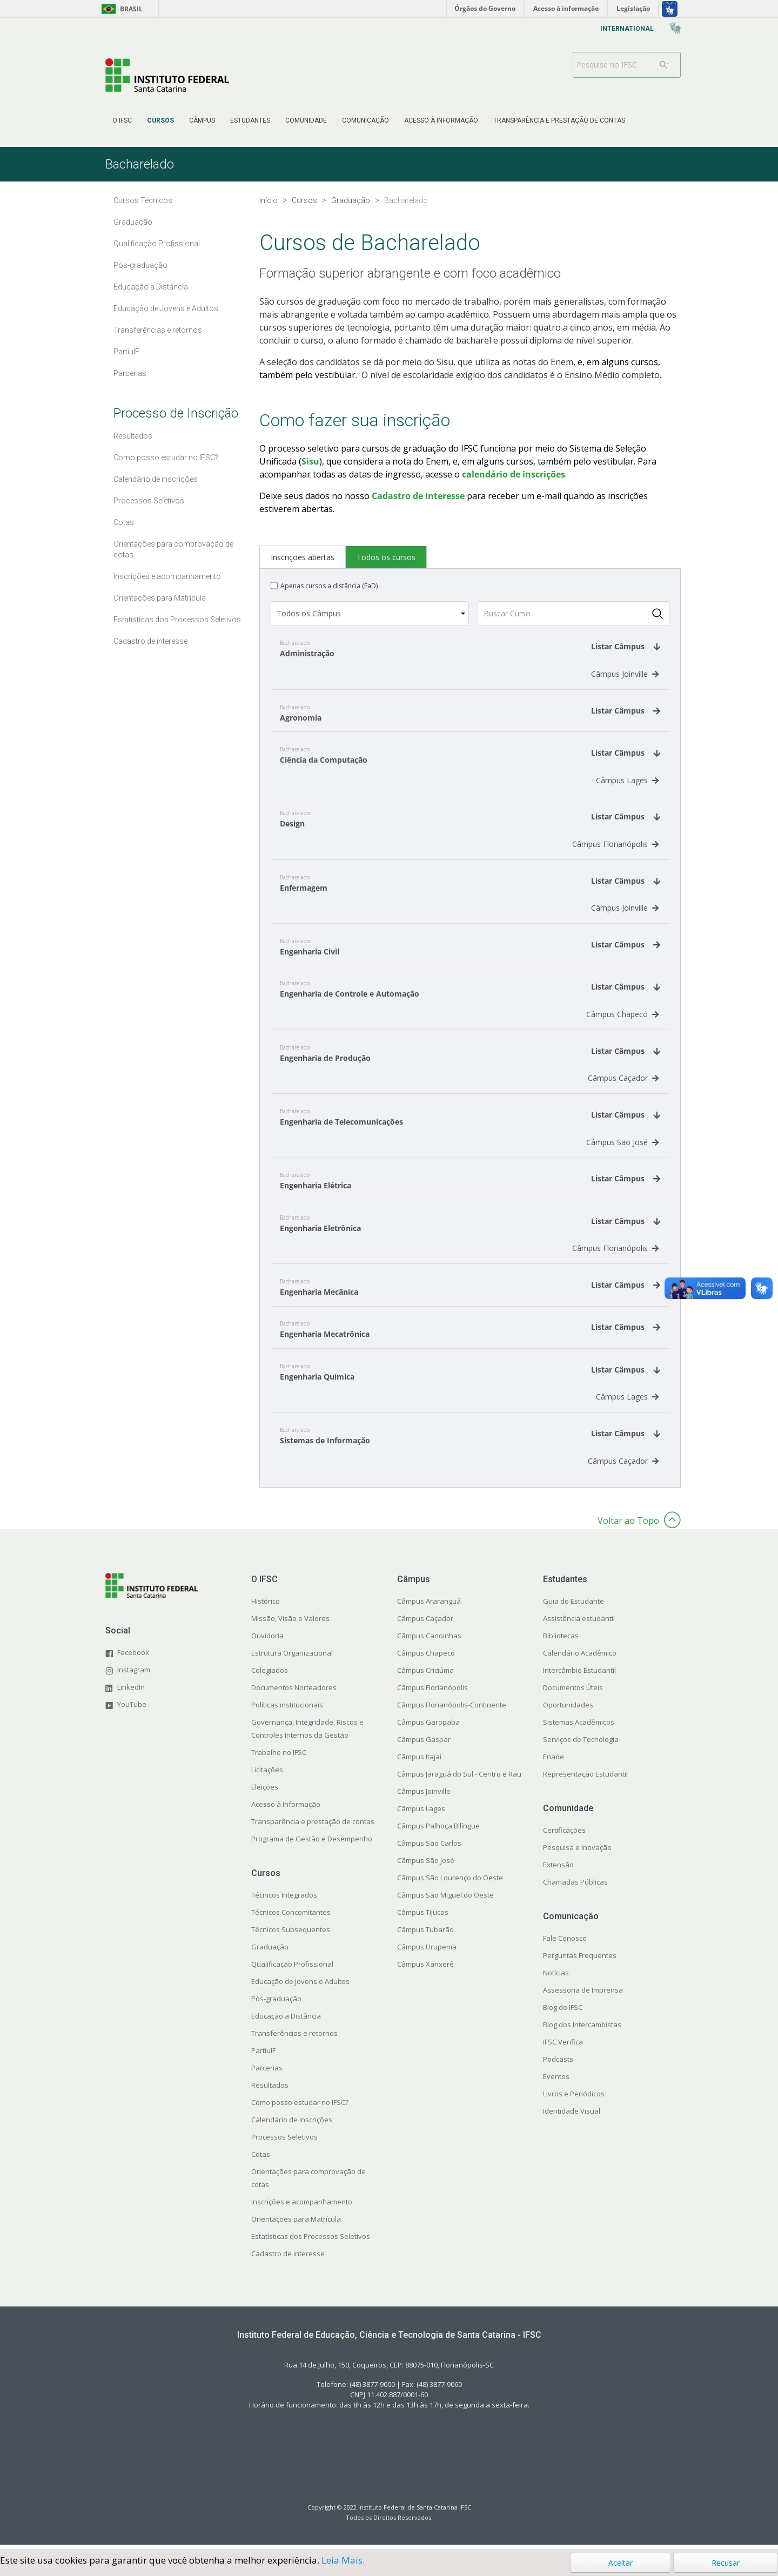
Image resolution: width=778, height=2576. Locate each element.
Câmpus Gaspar (424, 1745)
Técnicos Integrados (284, 1900)
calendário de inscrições (513, 474)
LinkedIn (131, 1692)
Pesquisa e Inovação (577, 1853)
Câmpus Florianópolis (615, 845)
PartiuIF (263, 2056)
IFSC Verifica (563, 2047)
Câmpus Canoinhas (429, 1641)
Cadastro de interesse (288, 2259)
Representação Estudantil (585, 1779)
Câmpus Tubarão (425, 1935)
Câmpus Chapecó (622, 1017)
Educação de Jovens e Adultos (300, 1987)
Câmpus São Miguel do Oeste (445, 1900)
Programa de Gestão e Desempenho (311, 1844)
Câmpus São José (622, 1145)
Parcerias (267, 2073)
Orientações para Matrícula (296, 2224)
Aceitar (620, 2563)
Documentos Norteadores (294, 1693)
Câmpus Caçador (623, 1081)
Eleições (264, 1792)
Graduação (270, 1952)
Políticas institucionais (287, 1710)
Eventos (556, 2082)
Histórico (265, 1606)
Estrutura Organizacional (292, 1658)
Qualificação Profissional (292, 1969)
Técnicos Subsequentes (290, 1935)
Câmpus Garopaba (428, 1727)
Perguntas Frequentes (579, 1961)
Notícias (556, 1978)
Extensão (558, 1870)
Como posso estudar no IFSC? (299, 2108)
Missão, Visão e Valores (290, 1624)
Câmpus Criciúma (425, 1675)
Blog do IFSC (562, 2012)
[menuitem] (122, 120)
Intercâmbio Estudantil (579, 1675)
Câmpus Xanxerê (425, 1969)
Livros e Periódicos (574, 2099)
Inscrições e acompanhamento (301, 2207)
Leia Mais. (343, 2560)
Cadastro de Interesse (418, 496)
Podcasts (558, 2064)
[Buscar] (664, 65)
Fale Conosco (565, 1943)
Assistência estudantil (579, 1624)
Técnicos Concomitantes (291, 1917)
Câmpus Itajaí (419, 1762)
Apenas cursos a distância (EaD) (329, 585)
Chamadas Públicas (575, 1887)
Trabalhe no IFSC (278, 1758)
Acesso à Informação (285, 1809)
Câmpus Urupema (427, 1952)
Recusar (726, 2563)
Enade (553, 1762)
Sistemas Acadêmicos (578, 1727)
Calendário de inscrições (291, 2125)
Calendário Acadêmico (579, 1658)
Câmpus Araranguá (429, 1606)
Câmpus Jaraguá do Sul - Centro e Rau (459, 1779)
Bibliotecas (561, 1641)
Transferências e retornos (294, 2038)
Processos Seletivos (284, 2142)
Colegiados (269, 1675)
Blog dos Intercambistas (582, 2030)
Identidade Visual (571, 2116)
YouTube (131, 1709)
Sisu (310, 461)
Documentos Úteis (573, 1693)
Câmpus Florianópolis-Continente (451, 1710)
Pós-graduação (276, 2004)
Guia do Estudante (573, 1606)
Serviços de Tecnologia (581, 1745)
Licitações (267, 1775)
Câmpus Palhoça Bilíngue (438, 1831)
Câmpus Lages (627, 781)
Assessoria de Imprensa (583, 1995)
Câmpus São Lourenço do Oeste (450, 1883)
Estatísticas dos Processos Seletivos (310, 2242)
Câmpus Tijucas (422, 1917)
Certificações (564, 1835)
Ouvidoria (267, 1641)
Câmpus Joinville (625, 674)
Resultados (270, 2090)
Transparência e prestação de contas (312, 1827)
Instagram (133, 1674)
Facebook (133, 1657)
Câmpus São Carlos (429, 1848)
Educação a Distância (286, 2021)
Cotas (260, 2159)
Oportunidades (568, 1710)
